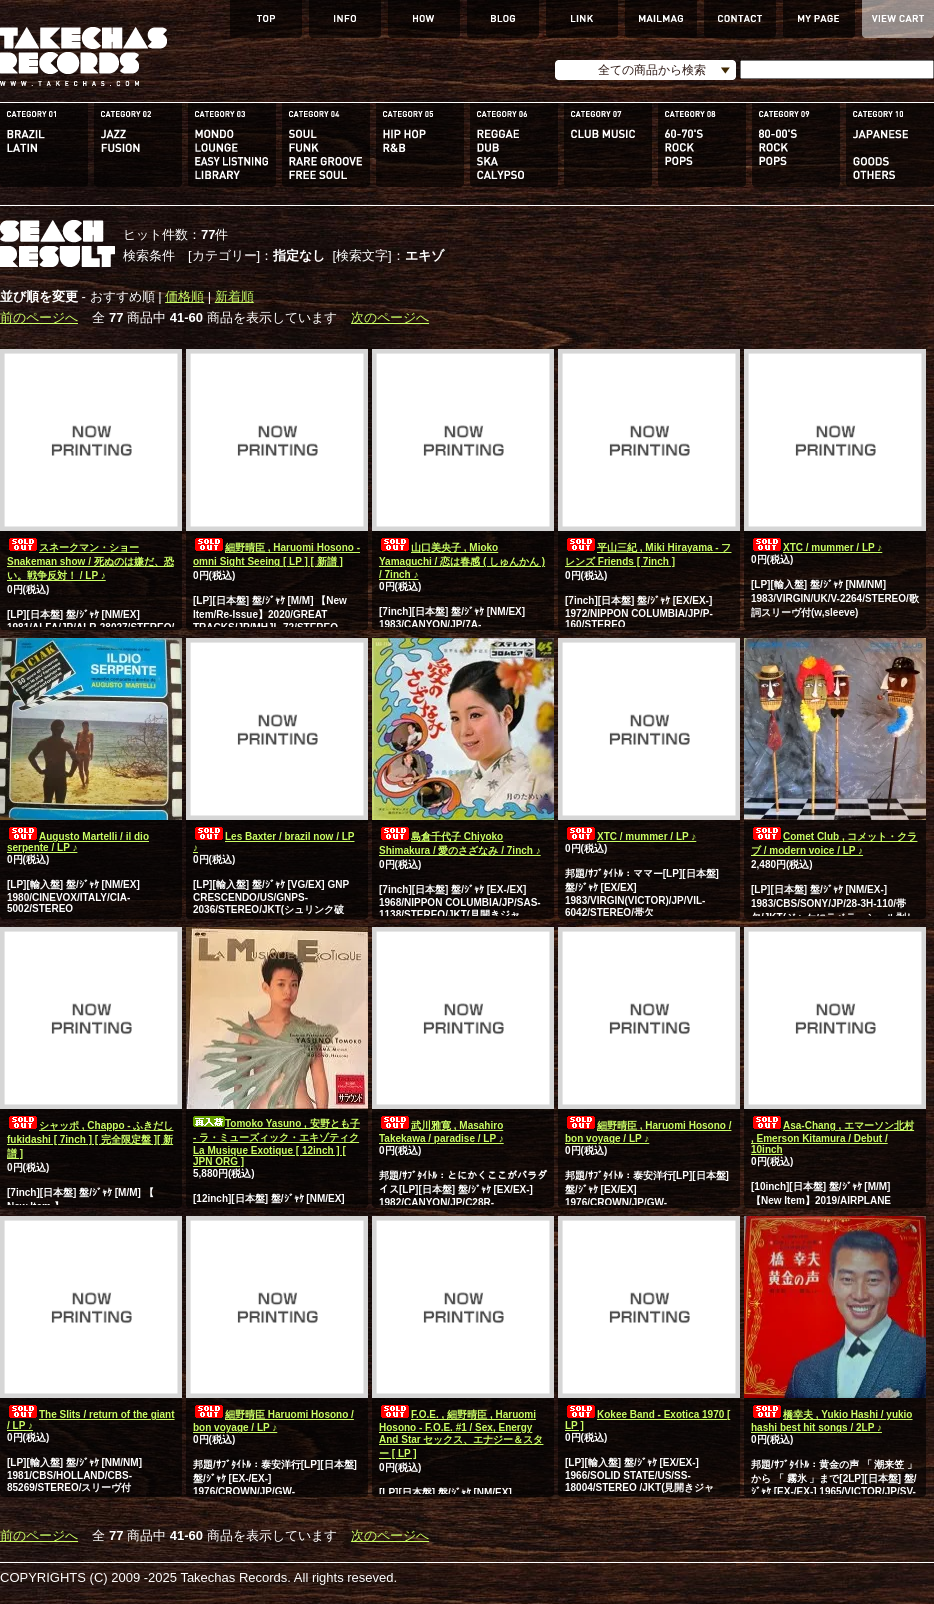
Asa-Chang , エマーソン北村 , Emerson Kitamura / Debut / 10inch (832, 1137)
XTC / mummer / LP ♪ (816, 547)
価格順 (184, 296)
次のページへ (390, 317)
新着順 (234, 296)
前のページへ (39, 317)
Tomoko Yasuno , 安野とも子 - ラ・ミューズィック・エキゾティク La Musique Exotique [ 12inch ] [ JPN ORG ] (276, 1142)
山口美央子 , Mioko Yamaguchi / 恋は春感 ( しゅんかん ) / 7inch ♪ (462, 561)
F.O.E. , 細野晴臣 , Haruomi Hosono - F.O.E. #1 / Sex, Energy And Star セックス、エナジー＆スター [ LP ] (461, 1434)
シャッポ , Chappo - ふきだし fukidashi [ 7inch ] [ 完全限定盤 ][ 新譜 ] (90, 1139)
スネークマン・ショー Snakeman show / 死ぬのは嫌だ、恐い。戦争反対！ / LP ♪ (90, 561)
